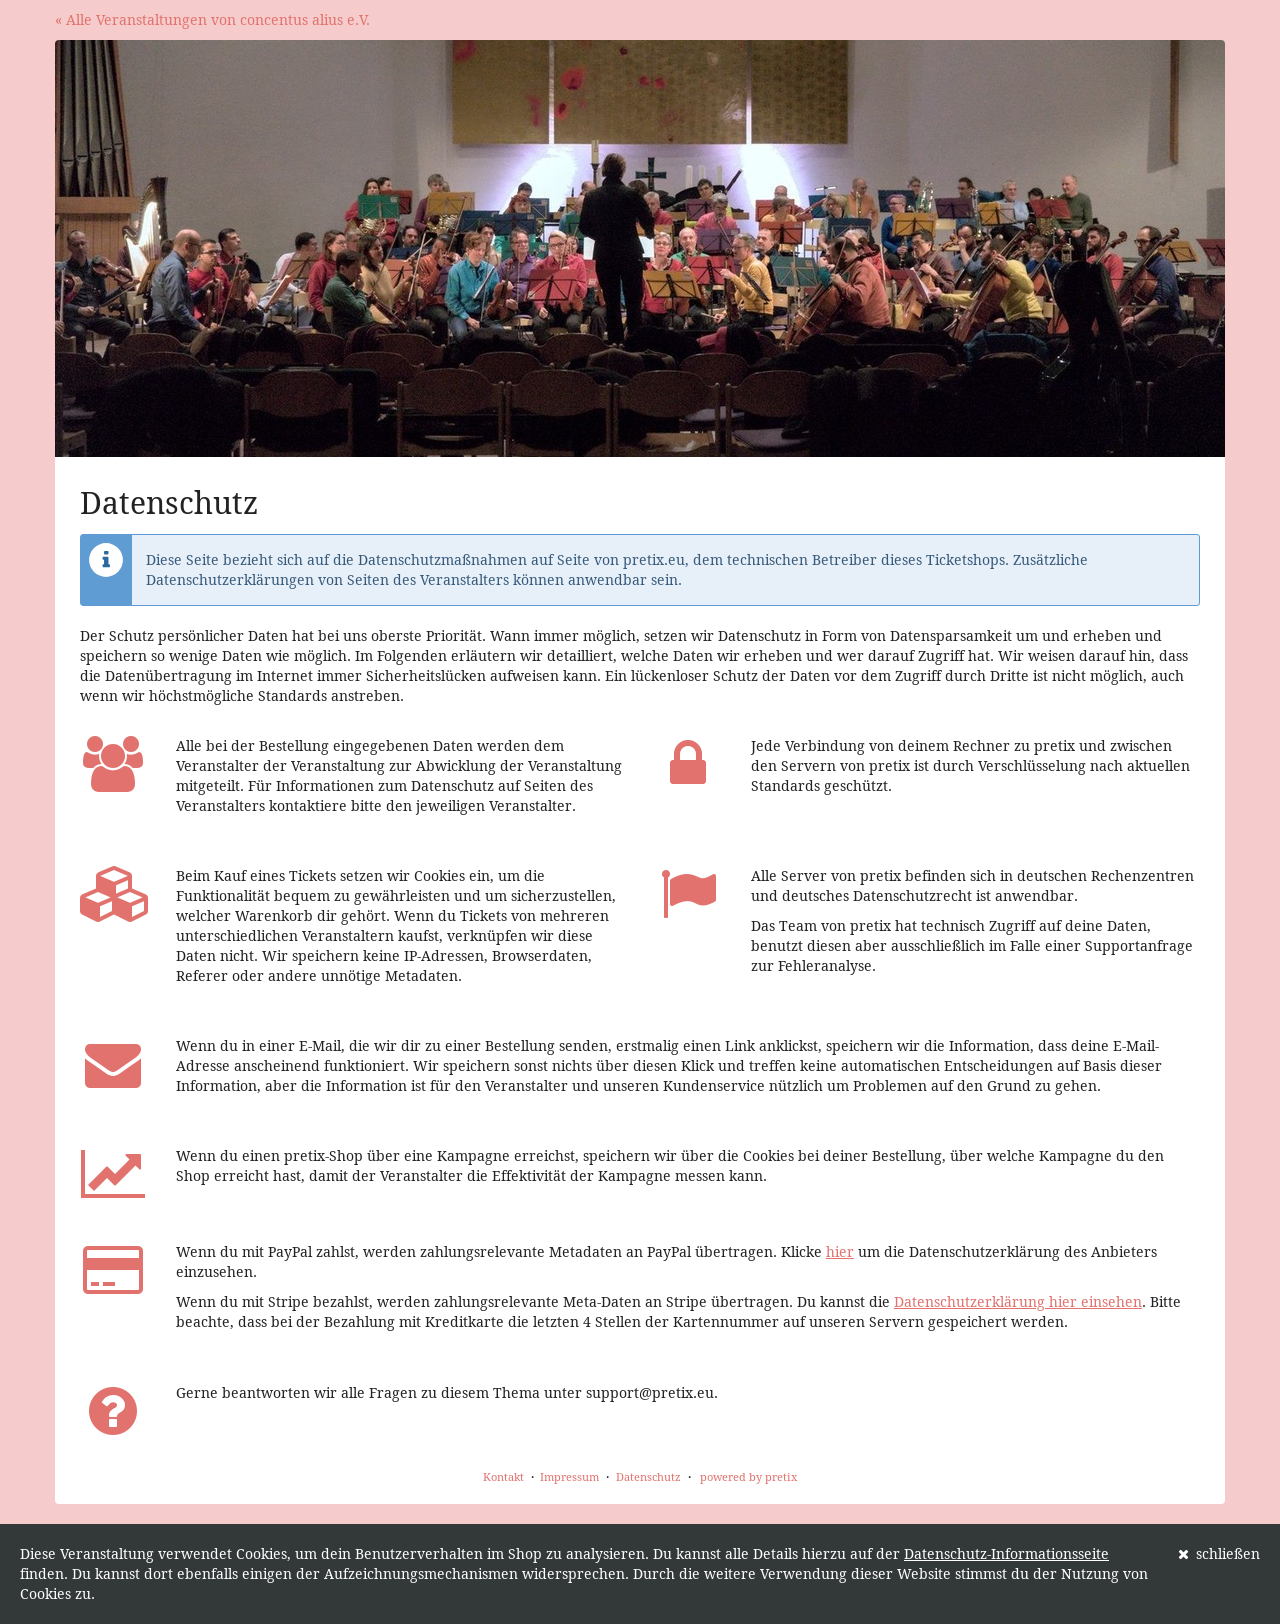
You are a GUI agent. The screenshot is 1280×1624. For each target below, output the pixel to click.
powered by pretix (748, 1476)
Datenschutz (648, 1476)
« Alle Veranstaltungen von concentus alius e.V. (212, 19)
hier (840, 1251)
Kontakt (503, 1476)
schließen (1219, 1553)
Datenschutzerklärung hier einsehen (1018, 1301)
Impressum (569, 1476)
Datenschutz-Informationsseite (1006, 1553)
